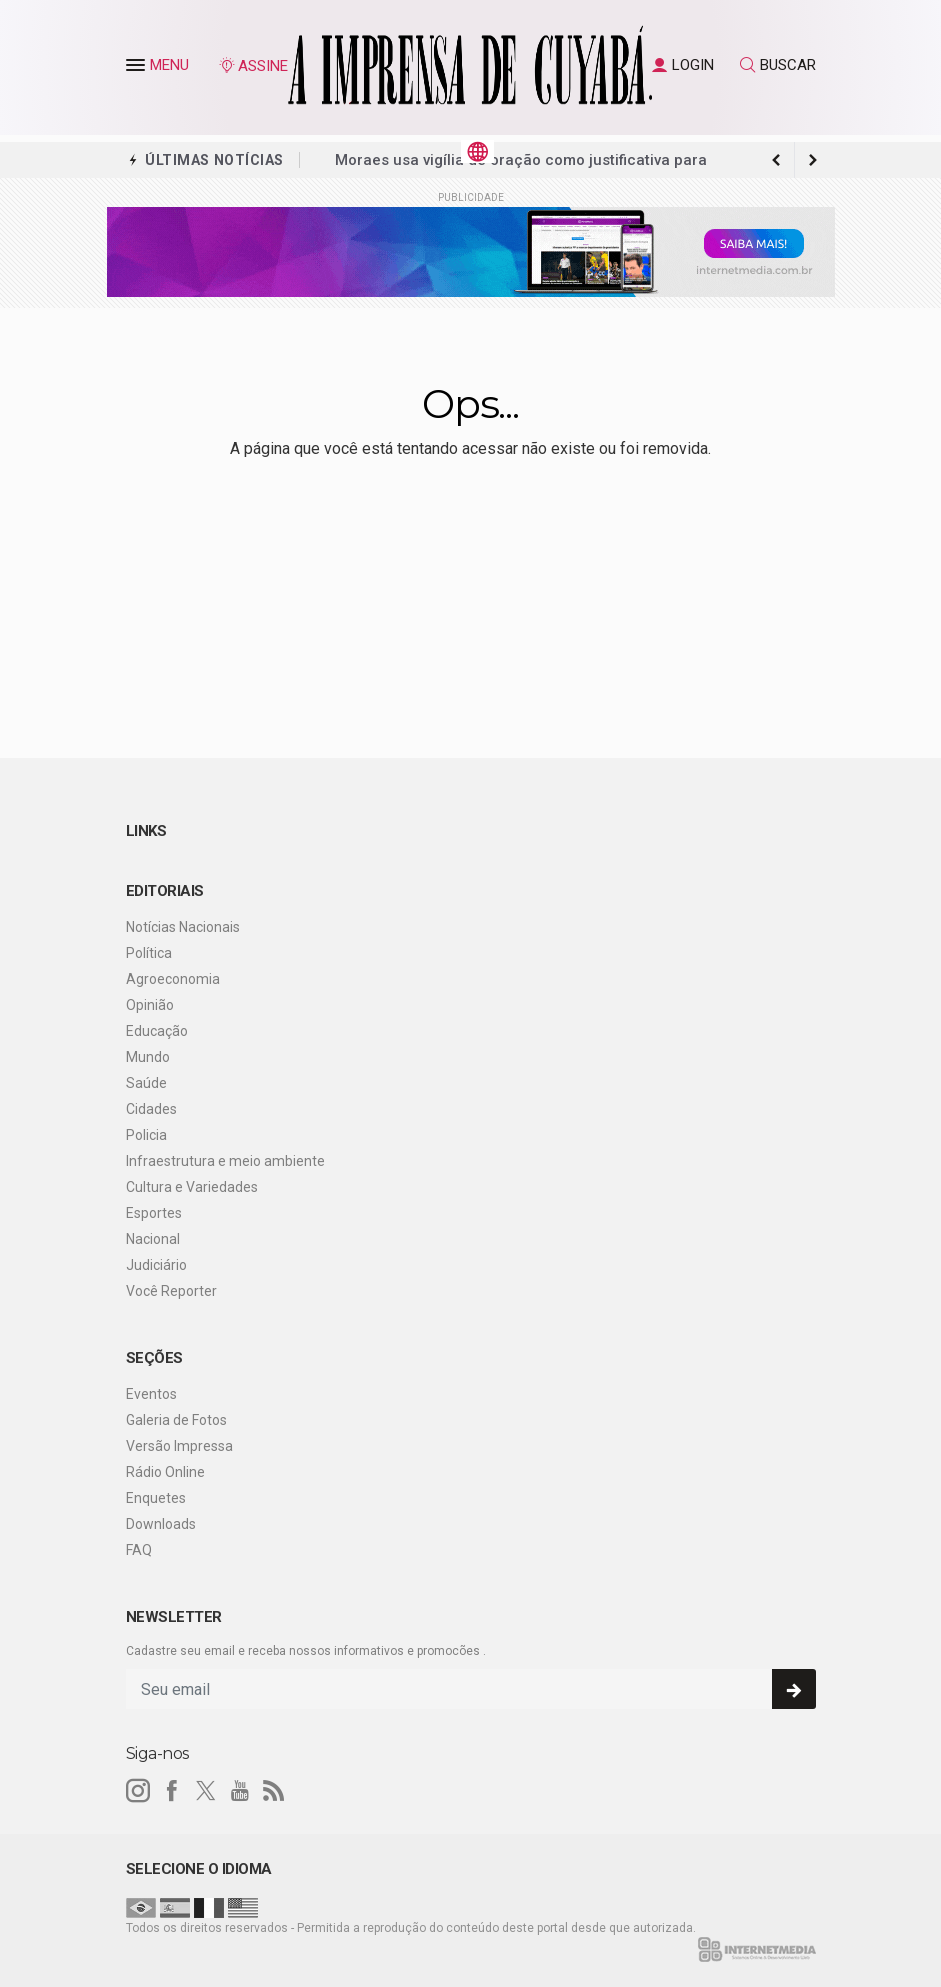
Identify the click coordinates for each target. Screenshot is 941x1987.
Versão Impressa (179, 1446)
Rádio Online (165, 1472)
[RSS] (274, 1791)
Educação (157, 1031)
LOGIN (683, 65)
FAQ (139, 1550)
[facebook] (172, 1791)
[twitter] (206, 1791)
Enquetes (156, 1498)
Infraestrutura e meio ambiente (225, 1161)
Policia (146, 1135)
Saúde (146, 1083)
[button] (138, 69)
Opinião (150, 1005)
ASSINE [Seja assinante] (253, 66)
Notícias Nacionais (183, 927)
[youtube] (240, 1791)
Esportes (154, 1213)
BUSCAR (778, 65)
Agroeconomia (173, 979)
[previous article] (813, 160)
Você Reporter (171, 1291)
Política (149, 953)
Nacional (153, 1239)
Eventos (151, 1394)
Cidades (151, 1109)
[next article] (777, 160)
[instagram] (138, 1791)
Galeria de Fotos (176, 1420)
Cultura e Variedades (192, 1187)
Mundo (148, 1057)
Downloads (161, 1524)
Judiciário (156, 1265)
